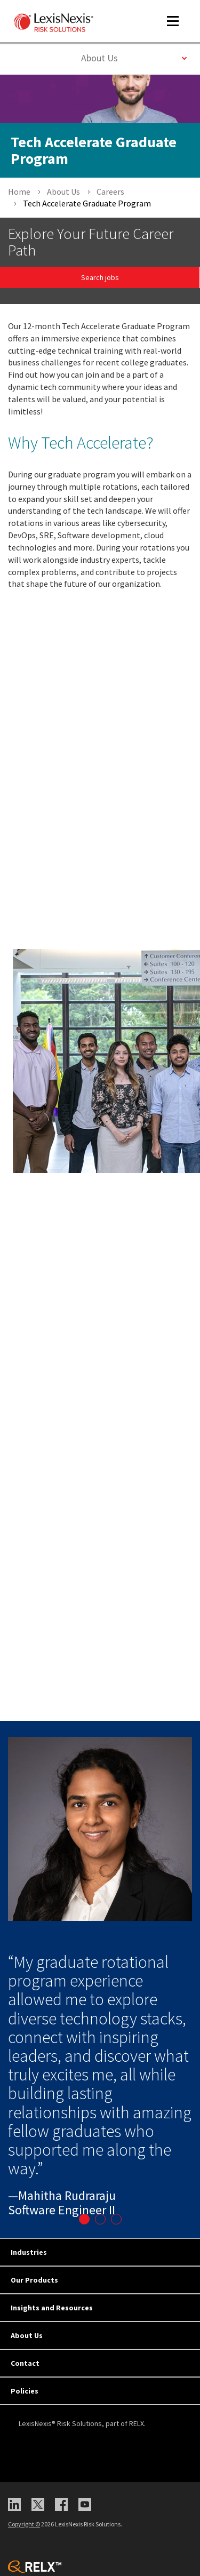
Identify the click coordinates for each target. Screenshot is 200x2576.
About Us (134, 57)
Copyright (24, 2524)
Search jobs (100, 277)
